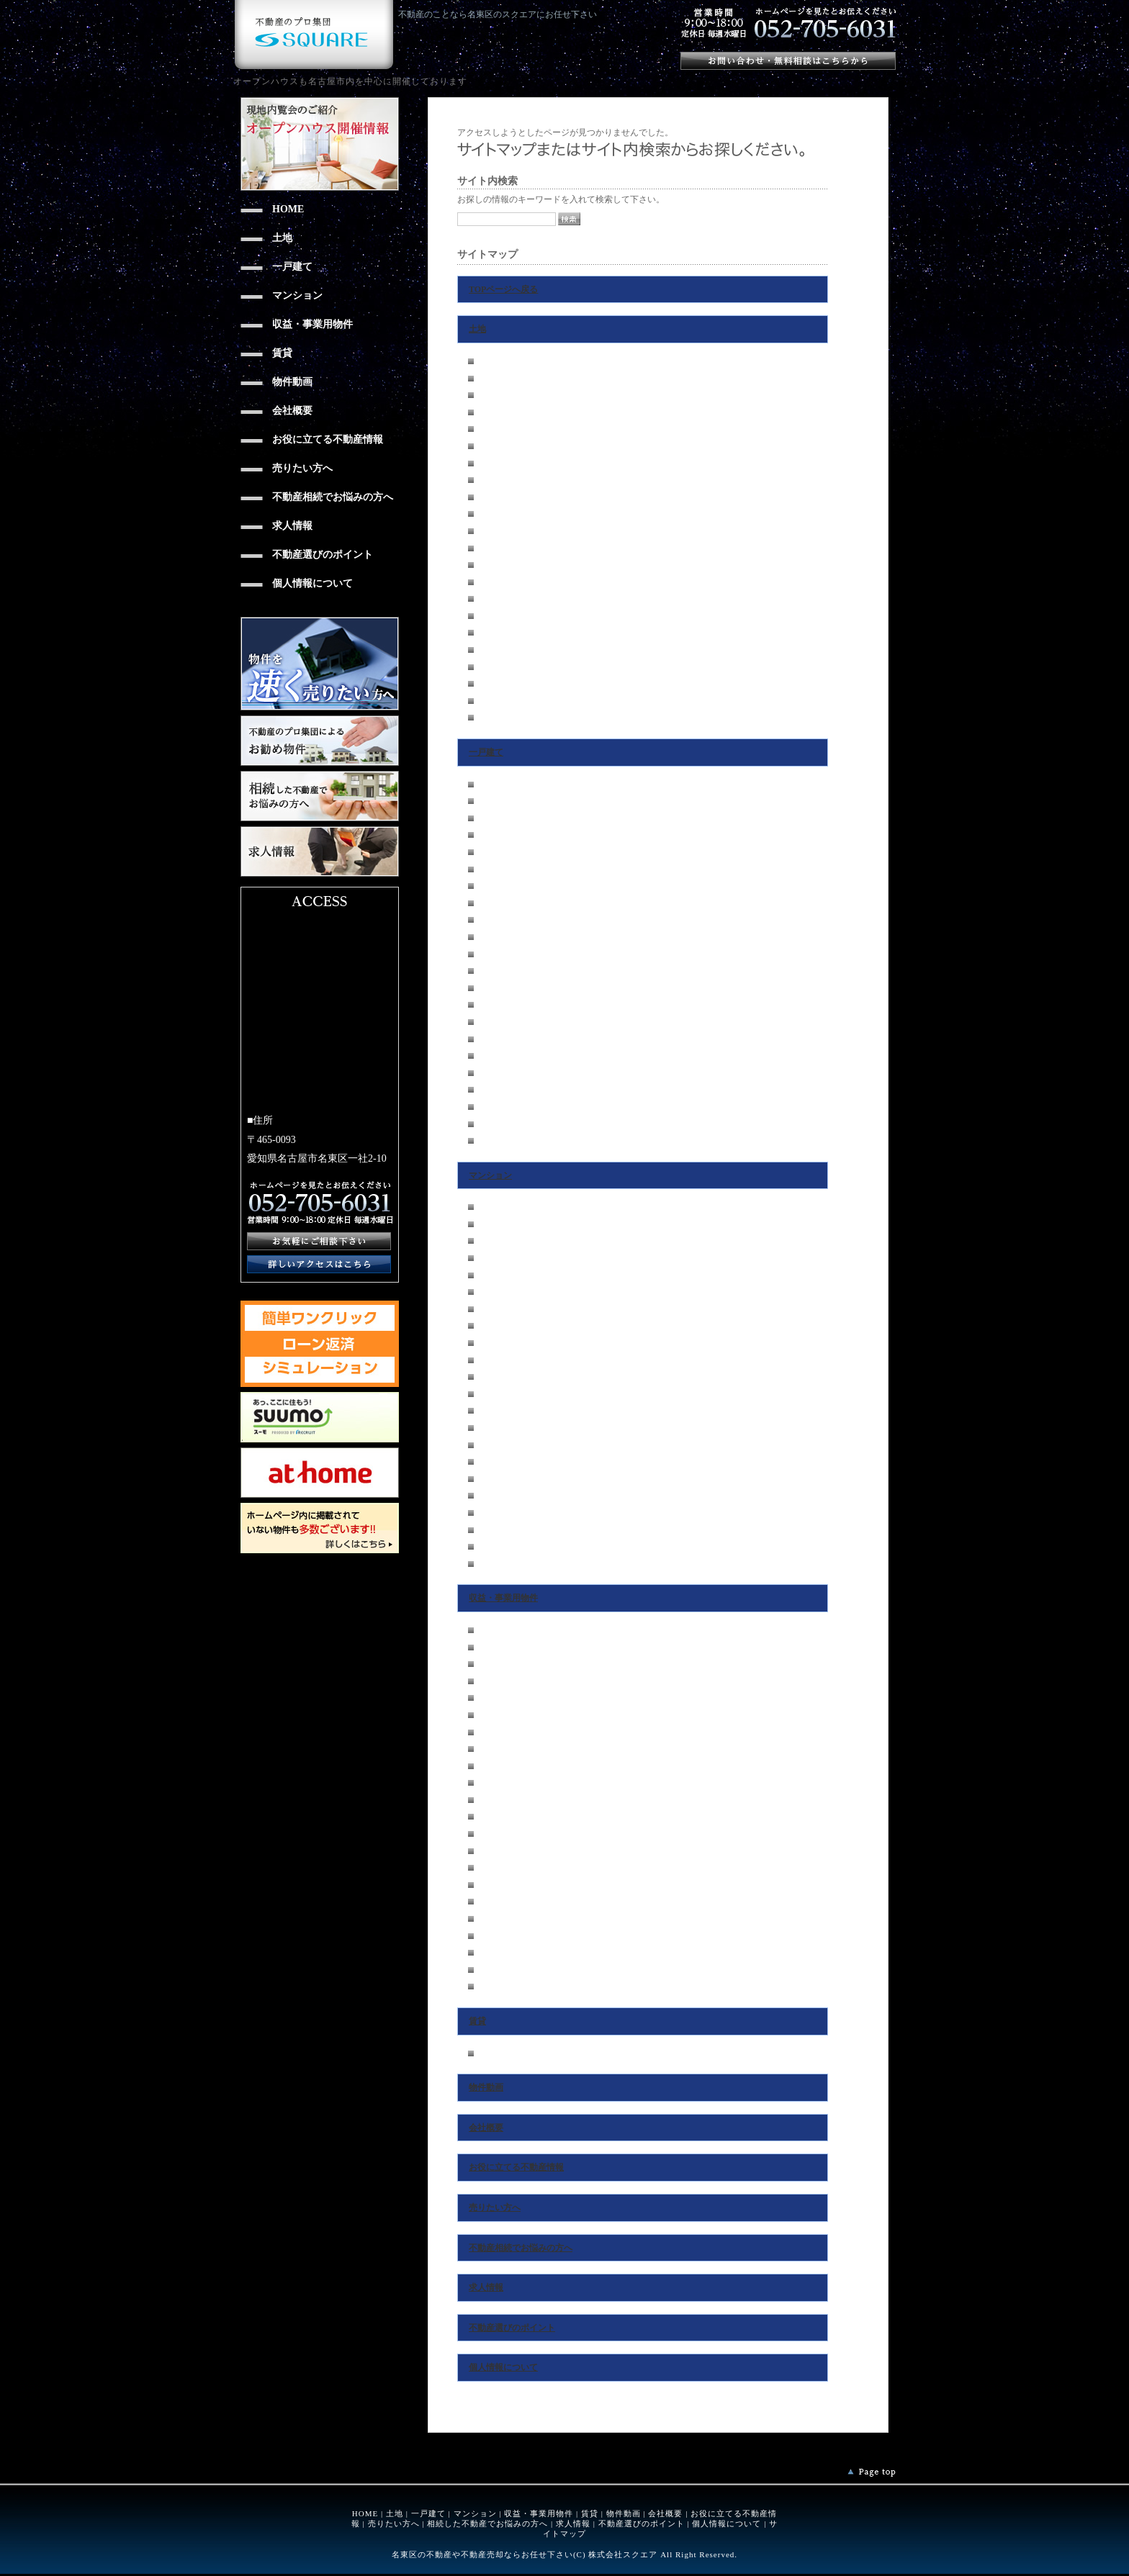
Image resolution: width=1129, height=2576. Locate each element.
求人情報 (486, 2287)
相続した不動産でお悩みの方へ (487, 2523)
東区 (486, 379)
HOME (365, 2513)
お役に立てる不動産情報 (516, 2167)
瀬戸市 (491, 684)
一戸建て (486, 752)
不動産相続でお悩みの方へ (520, 2248)
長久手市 (495, 633)
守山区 (491, 565)
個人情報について (503, 2367)
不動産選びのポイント (512, 2328)
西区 (486, 412)
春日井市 (495, 701)
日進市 (491, 650)
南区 (486, 548)
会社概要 (486, 2128)
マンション (490, 1175)
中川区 (491, 514)
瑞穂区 (491, 480)
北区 (486, 395)
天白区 (491, 616)
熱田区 (491, 497)
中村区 (491, 429)
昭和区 (491, 463)
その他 (491, 718)
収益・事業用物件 (503, 1598)
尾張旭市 (495, 667)
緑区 (486, 582)
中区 (486, 446)
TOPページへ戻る (503, 289)
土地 (477, 329)
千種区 (491, 361)
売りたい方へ (495, 2207)
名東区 (491, 599)
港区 (486, 531)
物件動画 (486, 2087)
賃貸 (477, 2021)
